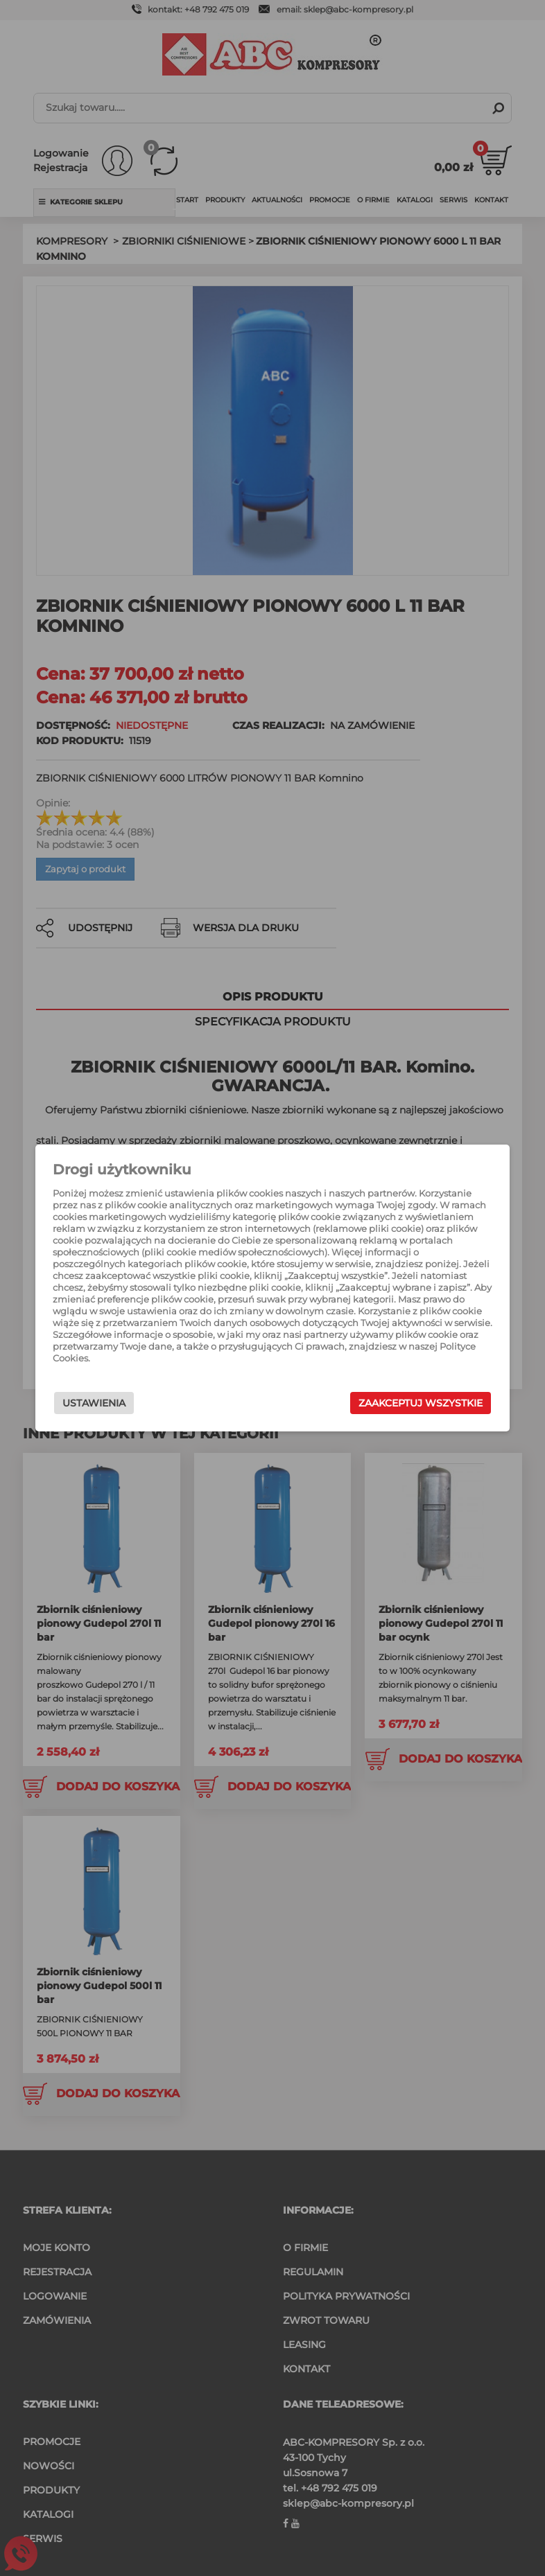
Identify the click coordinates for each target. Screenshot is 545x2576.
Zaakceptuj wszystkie (401, 1403)
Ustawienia (113, 1403)
